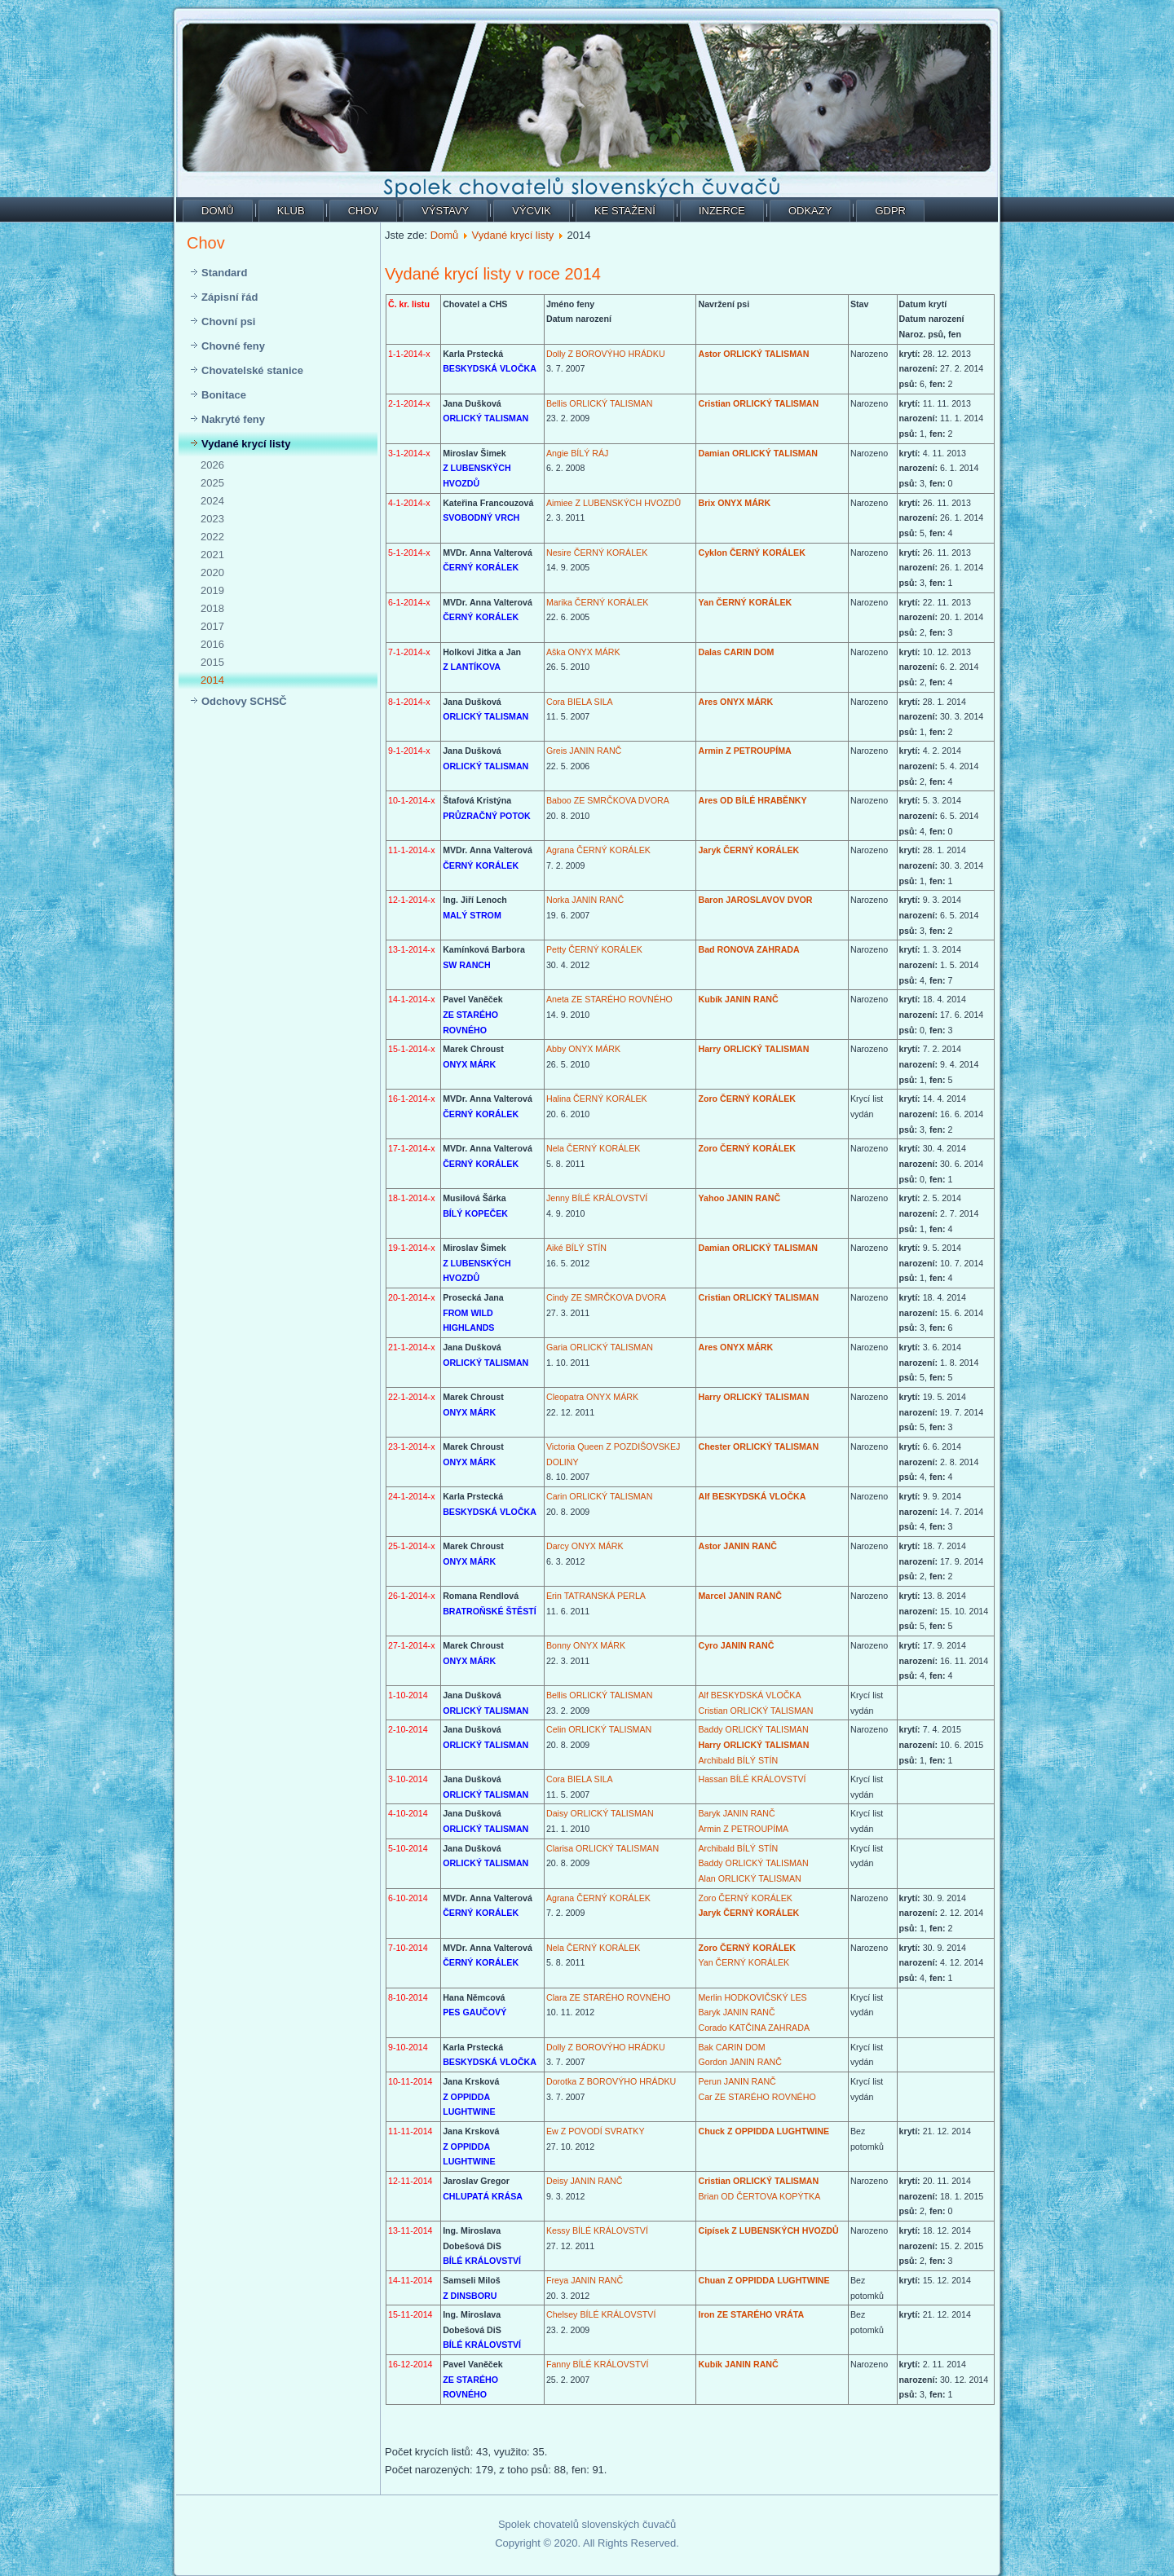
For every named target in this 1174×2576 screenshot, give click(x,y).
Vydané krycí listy (245, 444)
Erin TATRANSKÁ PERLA (596, 1596)
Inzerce (722, 211)
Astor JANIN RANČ (737, 1546)
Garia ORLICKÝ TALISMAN (599, 1347)
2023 (212, 519)
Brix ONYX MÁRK (734, 503)
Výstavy (445, 211)
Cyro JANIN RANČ (736, 1645)
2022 (212, 537)
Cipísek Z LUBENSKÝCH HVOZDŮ (768, 2230)
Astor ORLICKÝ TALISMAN (753, 354)
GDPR (890, 211)
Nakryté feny (233, 419)
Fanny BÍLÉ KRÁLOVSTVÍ (597, 2364)
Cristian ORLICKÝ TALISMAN (758, 403)
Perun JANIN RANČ (736, 2081)
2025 (212, 483)
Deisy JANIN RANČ (584, 2181)
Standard (224, 272)
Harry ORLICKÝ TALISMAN (753, 1049)
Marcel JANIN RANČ (739, 1596)
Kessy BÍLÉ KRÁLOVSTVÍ (597, 2230)
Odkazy (810, 211)
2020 (212, 572)
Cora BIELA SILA (579, 702)
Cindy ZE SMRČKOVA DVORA (606, 1297)
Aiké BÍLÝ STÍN (576, 1248)
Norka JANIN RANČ (585, 900)
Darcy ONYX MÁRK (585, 1546)
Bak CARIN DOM (731, 2047)
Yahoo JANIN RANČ (739, 1198)
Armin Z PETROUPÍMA (744, 750)
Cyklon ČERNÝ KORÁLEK (751, 552)
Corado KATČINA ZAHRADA (754, 2027)
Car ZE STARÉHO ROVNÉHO (756, 2097)
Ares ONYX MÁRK (735, 702)
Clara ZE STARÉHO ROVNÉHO (608, 1997)
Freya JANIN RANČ (584, 2280)
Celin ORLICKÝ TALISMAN (598, 1729)
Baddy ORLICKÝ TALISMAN (753, 1729)
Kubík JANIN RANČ (738, 999)
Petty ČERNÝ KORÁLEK (594, 949)
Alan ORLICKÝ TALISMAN (749, 1878)
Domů (217, 211)
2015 (212, 662)
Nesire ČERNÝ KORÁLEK (596, 552)
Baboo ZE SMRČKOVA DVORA (607, 800)
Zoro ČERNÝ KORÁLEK (747, 1098)
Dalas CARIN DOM (736, 652)
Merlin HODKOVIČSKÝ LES (752, 1997)
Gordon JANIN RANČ (739, 2062)
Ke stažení (624, 211)
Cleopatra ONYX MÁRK (592, 1397)
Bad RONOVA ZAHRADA (748, 949)
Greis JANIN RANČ (583, 750)
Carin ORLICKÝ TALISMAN (599, 1496)
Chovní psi (228, 321)
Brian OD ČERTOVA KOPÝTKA (759, 2196)
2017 (212, 626)
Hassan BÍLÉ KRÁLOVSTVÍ (751, 1779)
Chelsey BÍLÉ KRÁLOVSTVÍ (600, 2314)
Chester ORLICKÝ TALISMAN (758, 1446)
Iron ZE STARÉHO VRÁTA (751, 2314)
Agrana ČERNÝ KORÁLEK (598, 850)
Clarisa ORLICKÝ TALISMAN (602, 1848)
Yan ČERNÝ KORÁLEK (745, 602)
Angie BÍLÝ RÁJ (577, 453)
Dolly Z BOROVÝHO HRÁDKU (605, 354)
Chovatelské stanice (252, 370)
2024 (212, 501)
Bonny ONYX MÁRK (585, 1645)
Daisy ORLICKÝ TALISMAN (600, 1813)
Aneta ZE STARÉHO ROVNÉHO (609, 999)
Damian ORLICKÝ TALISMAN (758, 453)
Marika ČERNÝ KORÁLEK (597, 602)
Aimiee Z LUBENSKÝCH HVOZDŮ (613, 503)
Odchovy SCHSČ (244, 701)
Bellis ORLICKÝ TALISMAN (599, 403)
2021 (212, 554)
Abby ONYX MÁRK (583, 1049)
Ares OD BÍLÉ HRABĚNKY (752, 800)
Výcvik (531, 211)
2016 (212, 644)
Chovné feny (233, 346)
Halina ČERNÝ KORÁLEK (596, 1098)
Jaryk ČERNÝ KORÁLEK (748, 850)
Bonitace (223, 395)
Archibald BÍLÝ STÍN (738, 1760)
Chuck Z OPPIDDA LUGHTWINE (763, 2131)
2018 (212, 608)
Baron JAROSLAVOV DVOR (755, 900)
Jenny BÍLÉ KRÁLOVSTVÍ (596, 1198)
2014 (212, 680)
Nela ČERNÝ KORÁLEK (593, 1148)
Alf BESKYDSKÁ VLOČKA (751, 1496)
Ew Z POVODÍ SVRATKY (595, 2131)
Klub (291, 211)
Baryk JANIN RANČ (736, 1813)
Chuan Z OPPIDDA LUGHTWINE (763, 2280)
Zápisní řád (229, 297)
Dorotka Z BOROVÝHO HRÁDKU (611, 2081)
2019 (212, 590)
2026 (212, 465)
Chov (363, 211)
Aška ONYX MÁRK (583, 652)
